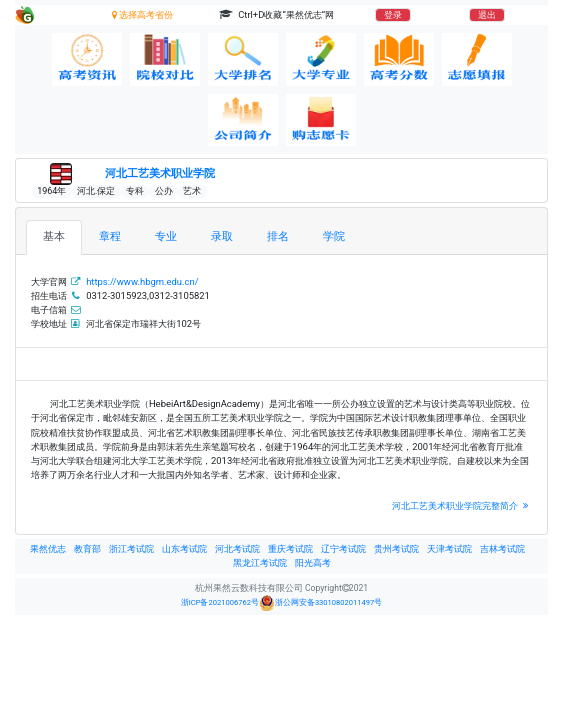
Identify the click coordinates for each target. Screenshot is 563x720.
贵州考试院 (396, 549)
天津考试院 (449, 549)
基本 (54, 236)
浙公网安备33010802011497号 (320, 603)
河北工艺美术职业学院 (160, 173)
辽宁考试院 (343, 549)
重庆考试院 (290, 549)
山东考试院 (184, 549)
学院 (334, 236)
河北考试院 (237, 549)
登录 (393, 15)
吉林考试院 (502, 549)
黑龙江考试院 (260, 563)
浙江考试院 (131, 549)
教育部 (87, 549)
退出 (487, 15)
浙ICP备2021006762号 (220, 602)
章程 (110, 236)
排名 (278, 236)
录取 (222, 236)
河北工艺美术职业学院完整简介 (462, 505)
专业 (166, 236)
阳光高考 (313, 563)
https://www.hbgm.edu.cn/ (142, 281)
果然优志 (48, 549)
